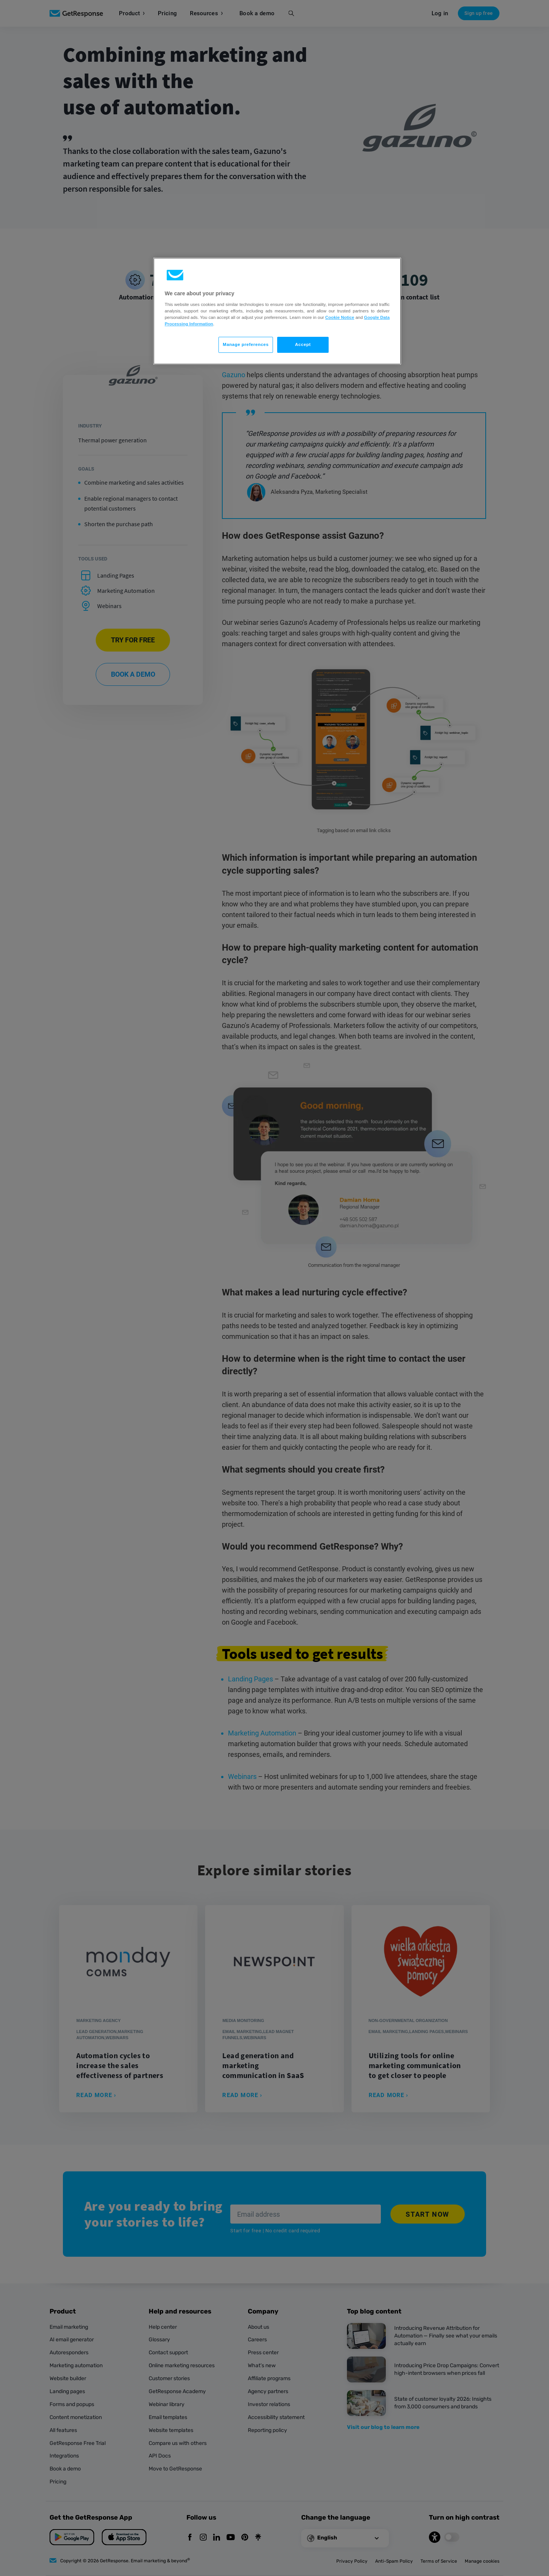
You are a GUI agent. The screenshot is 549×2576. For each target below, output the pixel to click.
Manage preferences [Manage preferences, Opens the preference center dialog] (245, 344)
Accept (303, 344)
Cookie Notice (339, 317)
